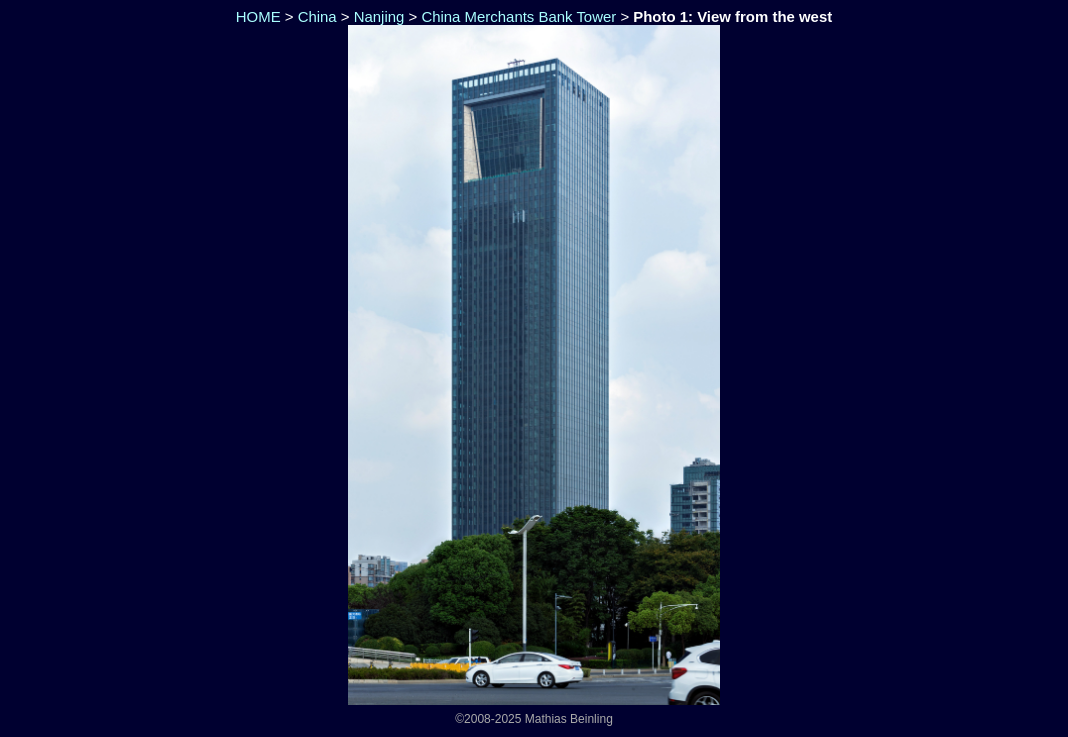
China (317, 16)
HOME (256, 16)
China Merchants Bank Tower (518, 16)
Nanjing (379, 16)
